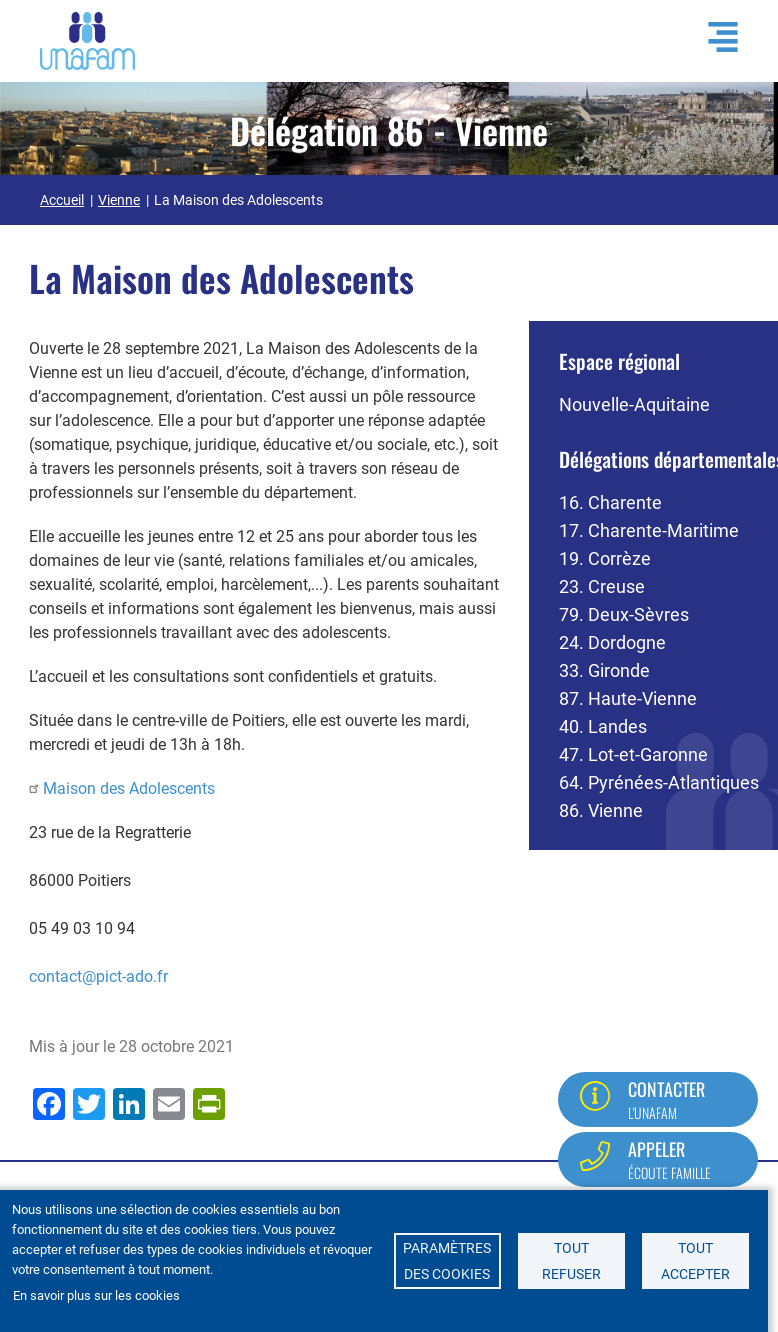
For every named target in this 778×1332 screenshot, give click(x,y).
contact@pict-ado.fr (98, 976)
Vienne (119, 200)
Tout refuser (571, 1261)
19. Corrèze (605, 558)
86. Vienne (601, 810)
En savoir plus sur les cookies (96, 1295)
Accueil (62, 200)
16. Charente (610, 502)
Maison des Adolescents (129, 788)
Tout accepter (695, 1261)
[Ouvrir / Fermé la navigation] (713, 37)
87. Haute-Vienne (628, 698)
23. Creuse (602, 586)
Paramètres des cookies (447, 1261)
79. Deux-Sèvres (624, 614)
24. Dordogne (612, 642)
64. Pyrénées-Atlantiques (659, 782)
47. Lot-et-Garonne (633, 754)
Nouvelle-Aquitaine (634, 404)
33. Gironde (604, 670)
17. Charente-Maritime (649, 530)
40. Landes (603, 726)
